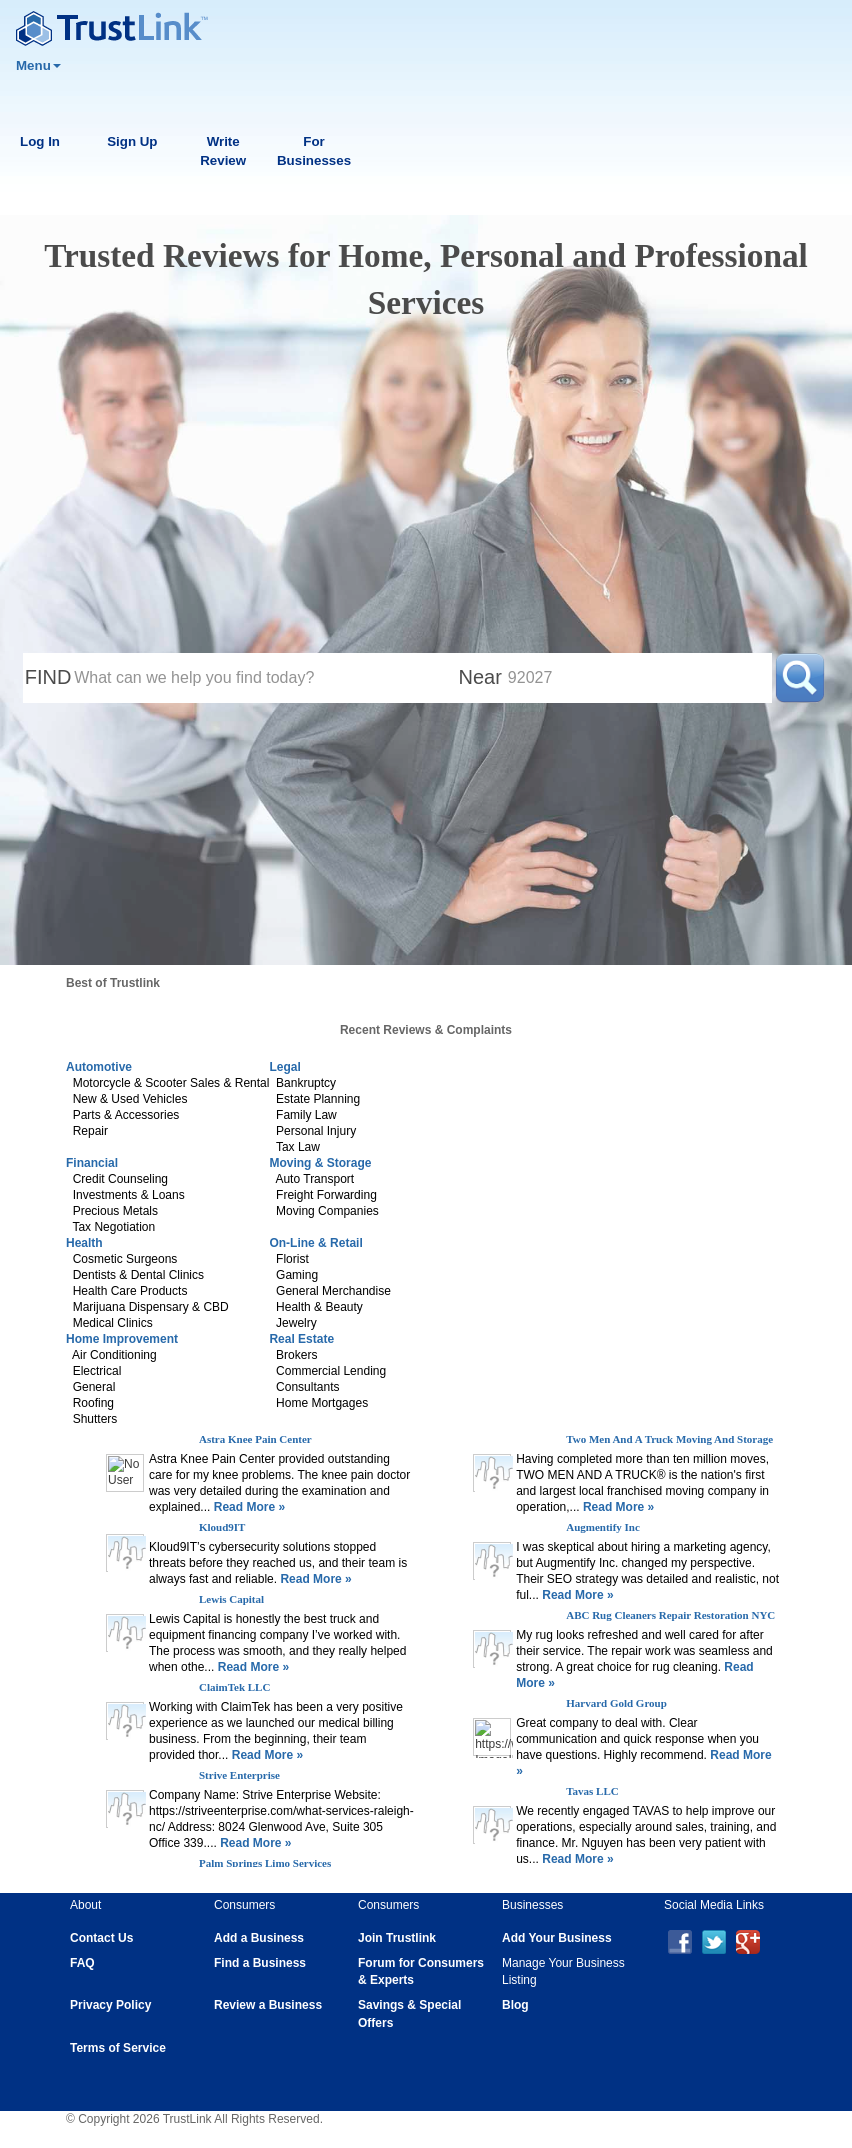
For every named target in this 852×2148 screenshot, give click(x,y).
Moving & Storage (320, 1163)
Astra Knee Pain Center (255, 1439)
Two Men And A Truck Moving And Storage (669, 1439)
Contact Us (101, 1938)
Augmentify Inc (603, 1527)
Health (84, 1243)
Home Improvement (122, 1339)
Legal (284, 1067)
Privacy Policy (110, 2005)
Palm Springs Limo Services (265, 1863)
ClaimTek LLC (234, 1687)
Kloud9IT (222, 1527)
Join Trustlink (397, 1938)
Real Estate (301, 1339)
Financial (92, 1163)
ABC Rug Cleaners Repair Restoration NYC (670, 1615)
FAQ (82, 1963)
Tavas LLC (592, 1791)
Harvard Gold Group (616, 1703)
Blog (515, 2005)
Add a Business (259, 1938)
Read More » (247, 1507)
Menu (38, 65)
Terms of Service (118, 2048)
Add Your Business (557, 1938)
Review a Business (268, 2005)
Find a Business (260, 1963)
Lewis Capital (231, 1599)
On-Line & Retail (315, 1243)
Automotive (99, 1067)
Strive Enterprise (239, 1775)
